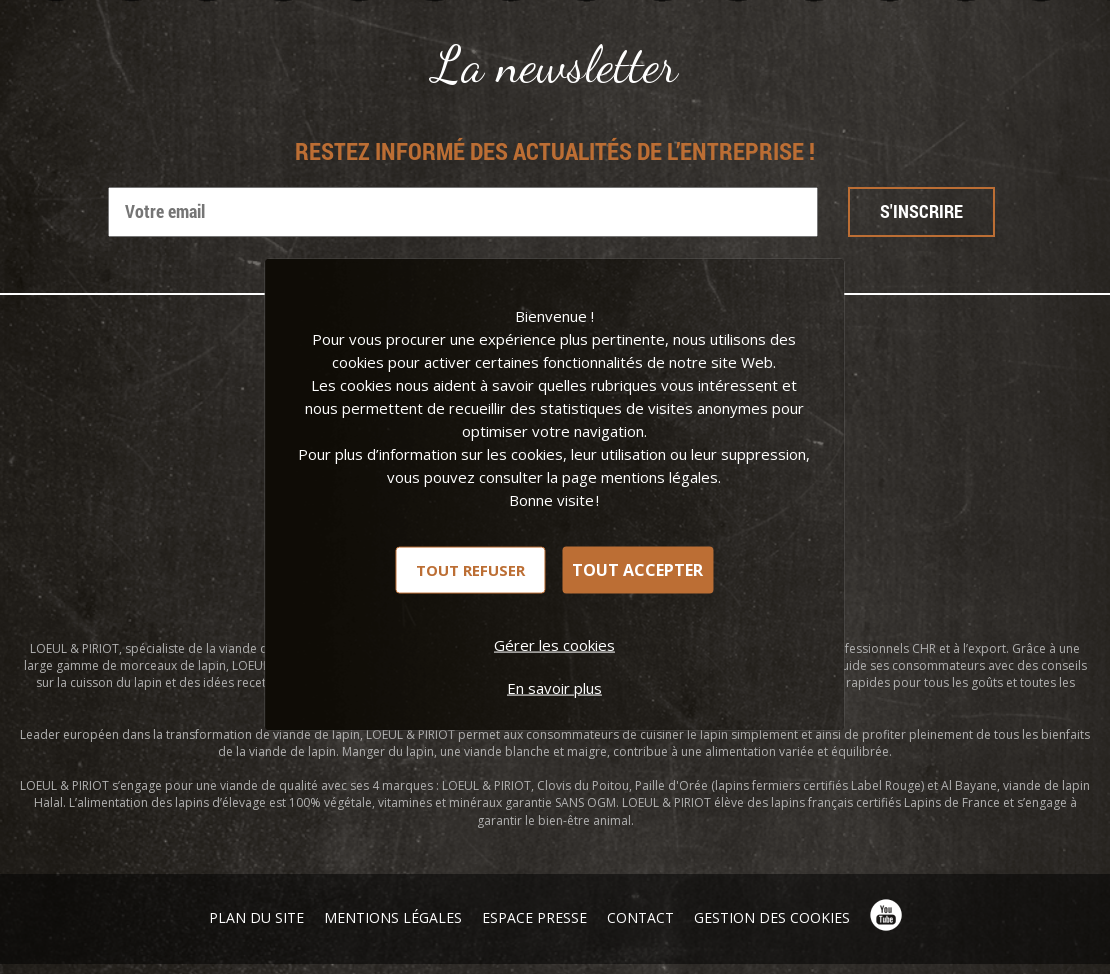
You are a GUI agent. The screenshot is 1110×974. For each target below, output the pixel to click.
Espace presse (534, 917)
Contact (640, 917)
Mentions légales (393, 917)
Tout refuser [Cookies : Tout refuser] (470, 569)
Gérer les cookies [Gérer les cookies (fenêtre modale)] (554, 644)
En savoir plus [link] (554, 687)
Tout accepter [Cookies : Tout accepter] (637, 570)
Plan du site (256, 917)
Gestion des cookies (772, 917)
